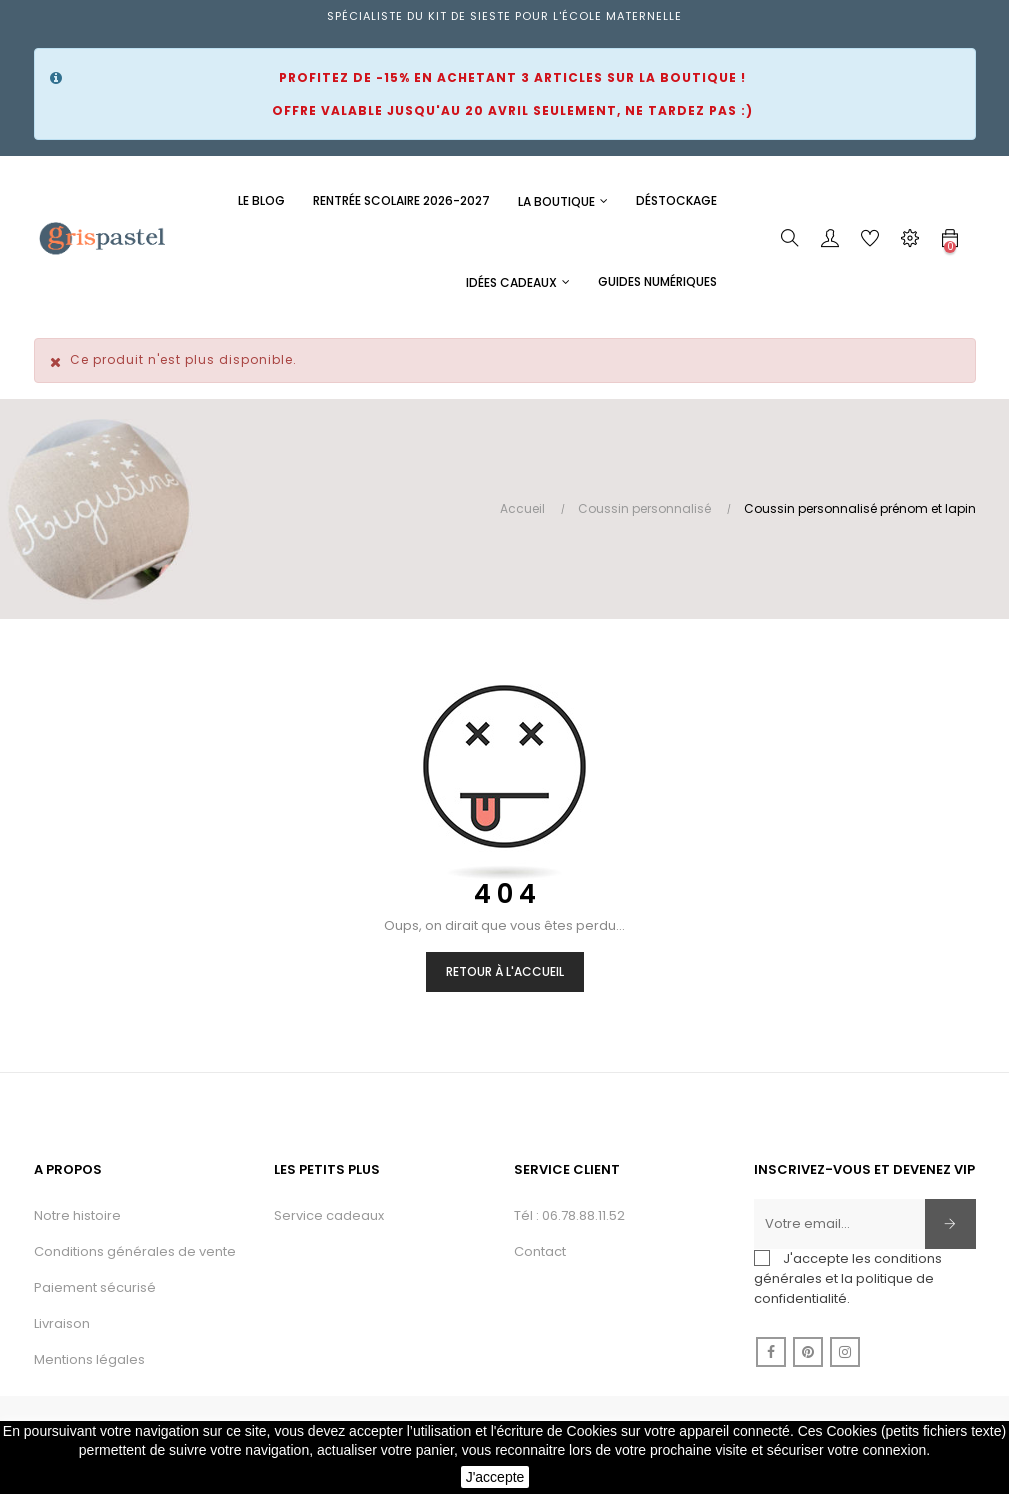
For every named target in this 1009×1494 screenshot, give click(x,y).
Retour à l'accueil (505, 971)
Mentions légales (89, 1359)
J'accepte (495, 1477)
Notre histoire (77, 1215)
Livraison (62, 1323)
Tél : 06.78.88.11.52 (569, 1215)
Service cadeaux (329, 1215)
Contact (540, 1251)
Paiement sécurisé (95, 1287)
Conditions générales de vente (135, 1251)
